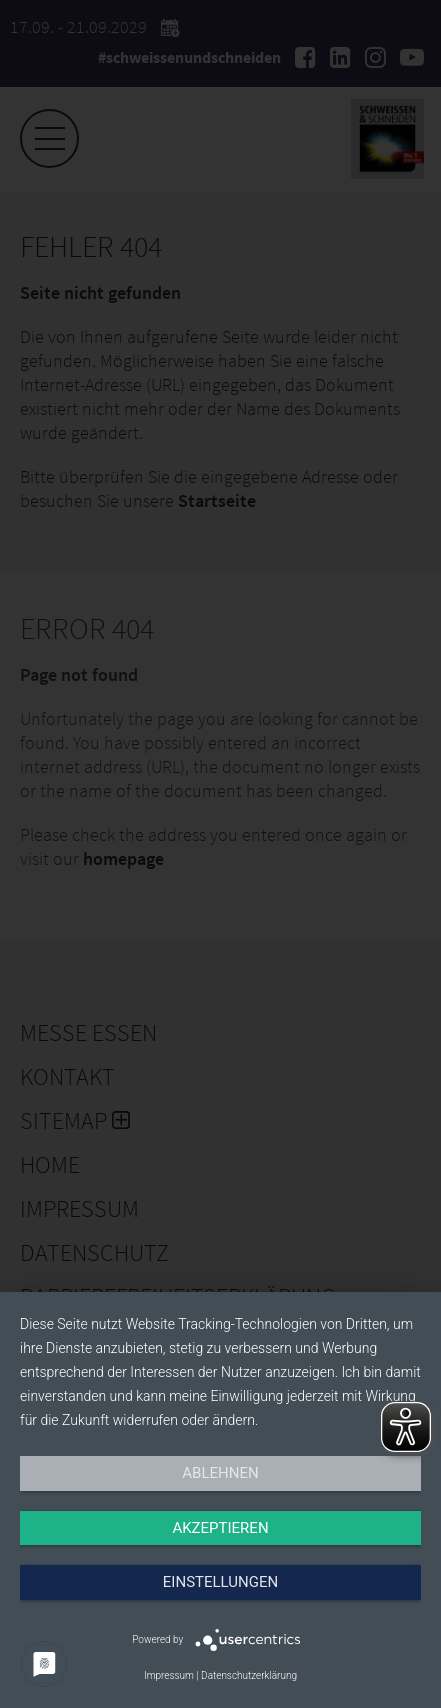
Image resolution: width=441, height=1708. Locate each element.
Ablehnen (220, 1473)
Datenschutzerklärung (249, 1675)
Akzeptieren (220, 1528)
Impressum (169, 1675)
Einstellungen (220, 1582)
